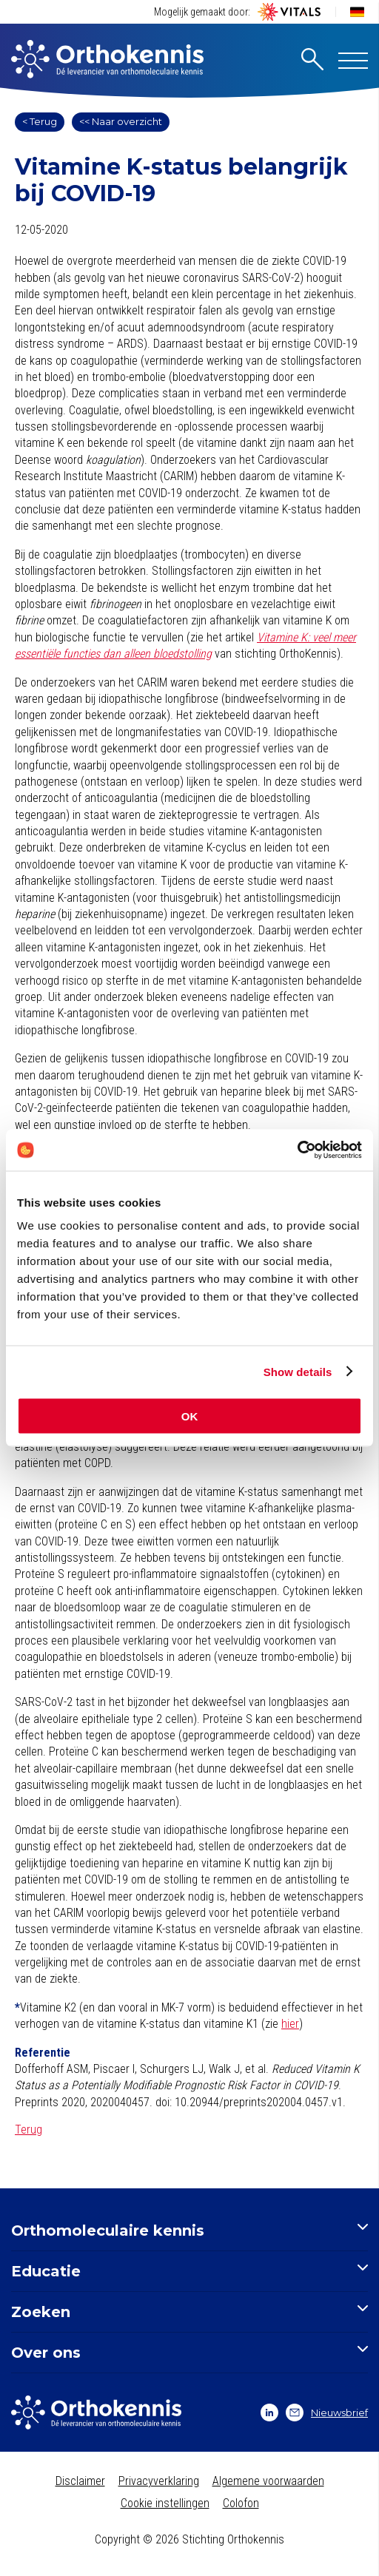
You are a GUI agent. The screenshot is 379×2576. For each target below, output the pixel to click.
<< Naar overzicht (120, 121)
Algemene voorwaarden (268, 2481)
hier (290, 2024)
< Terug (39, 121)
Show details (298, 1371)
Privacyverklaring (158, 2481)
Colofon (241, 2503)
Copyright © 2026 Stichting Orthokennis (189, 2539)
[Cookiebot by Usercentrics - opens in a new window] (297, 1150)
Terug (28, 2129)
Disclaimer (80, 2481)
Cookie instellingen (165, 2503)
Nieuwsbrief (327, 2412)
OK (189, 1416)
